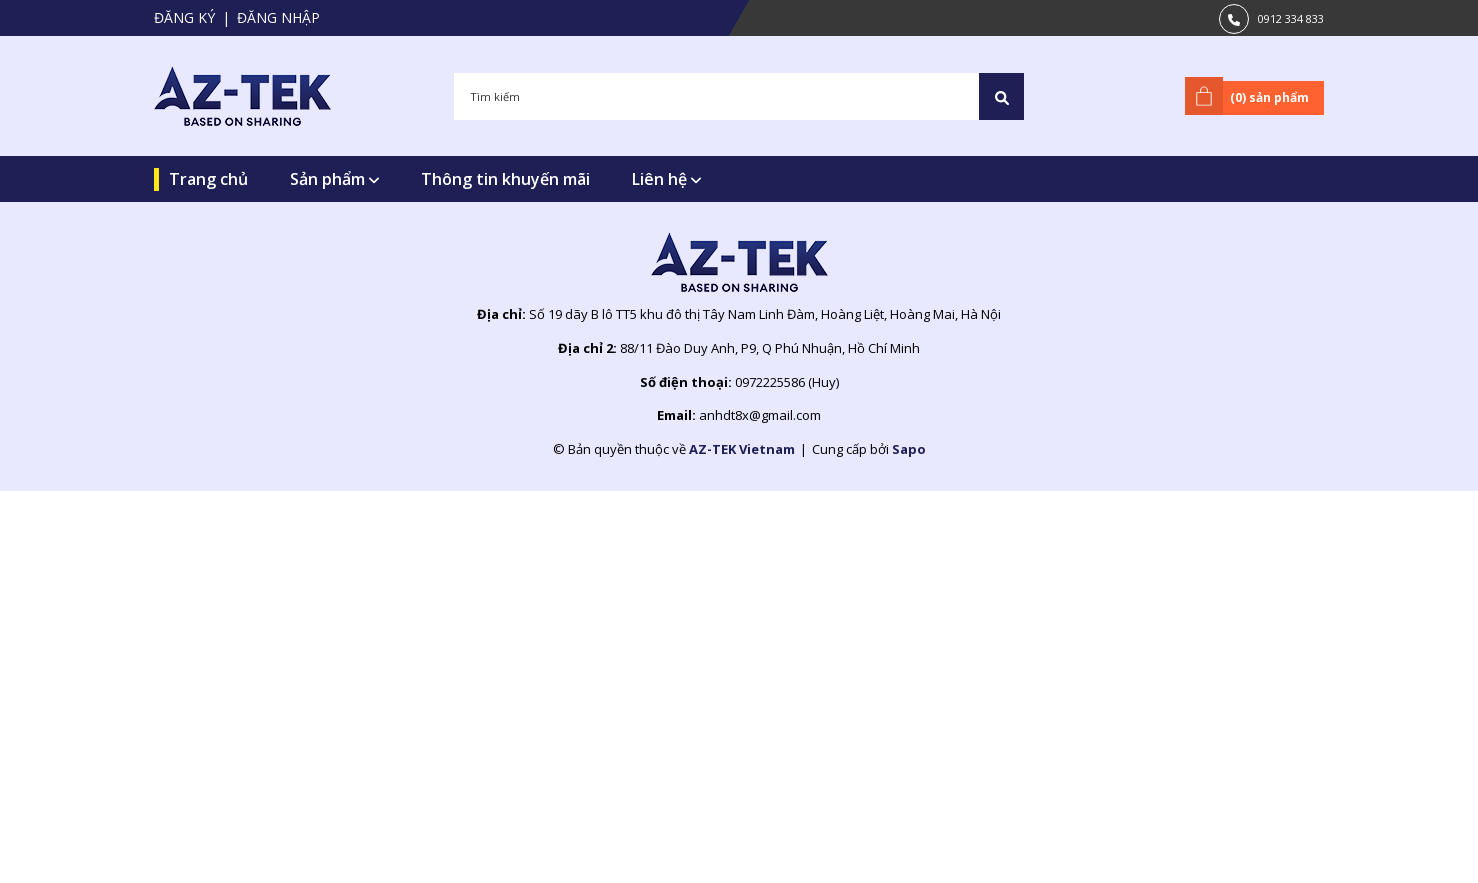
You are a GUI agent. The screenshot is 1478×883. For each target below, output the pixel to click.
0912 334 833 (1291, 18)
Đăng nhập (278, 17)
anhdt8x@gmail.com (760, 415)
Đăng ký (184, 17)
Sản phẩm (334, 179)
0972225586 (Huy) (787, 382)
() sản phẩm (1250, 96)
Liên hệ (666, 179)
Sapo (909, 449)
